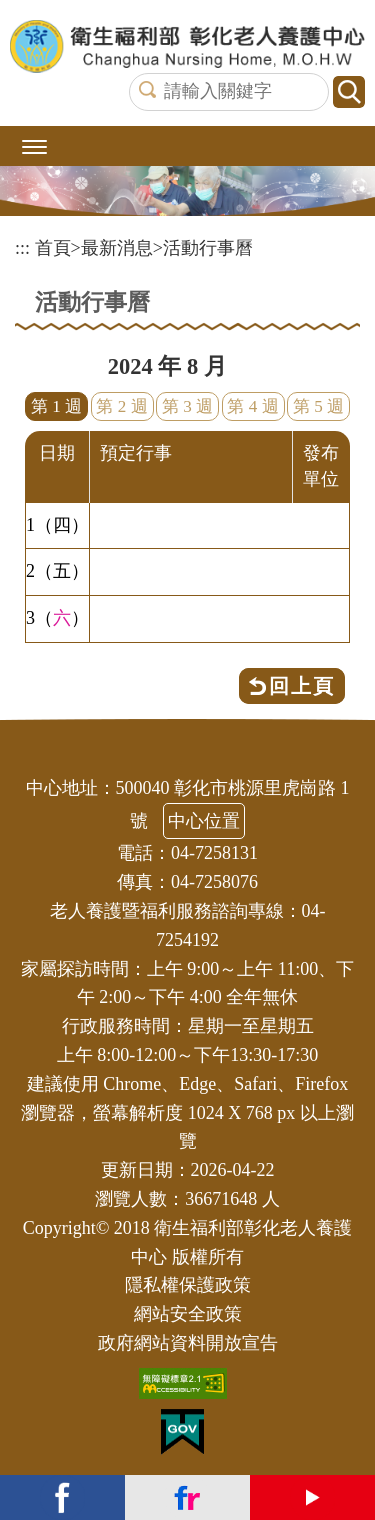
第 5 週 (318, 406)
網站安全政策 (188, 1314)
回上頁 (302, 686)
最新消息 (117, 248)
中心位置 (204, 821)
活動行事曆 (208, 248)
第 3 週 (187, 406)
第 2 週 (121, 406)
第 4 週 (252, 406)
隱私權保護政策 (188, 1285)
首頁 (53, 248)
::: (22, 248)
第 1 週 (56, 406)
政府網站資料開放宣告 (188, 1343)
